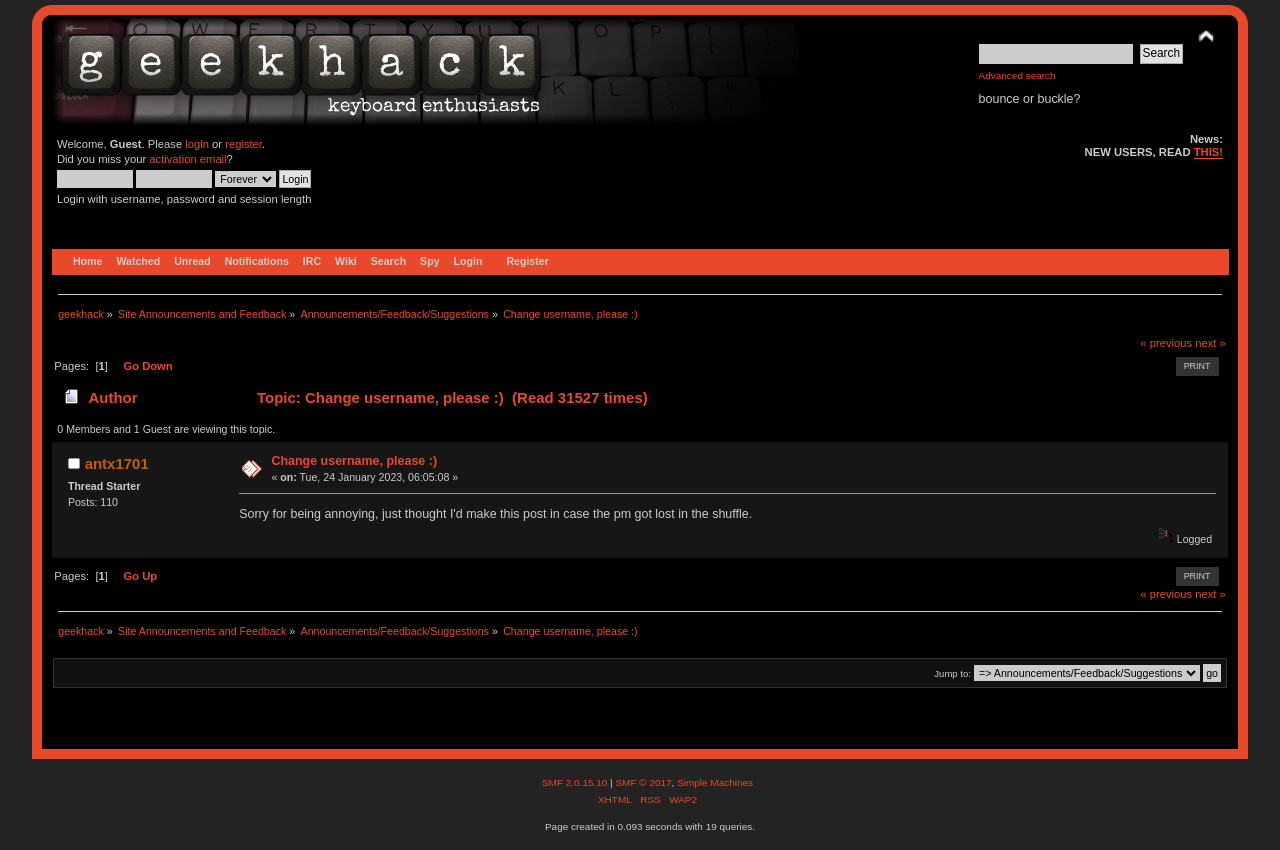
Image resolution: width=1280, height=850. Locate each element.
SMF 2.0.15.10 (576, 782)
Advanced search (1017, 75)
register (243, 144)
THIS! (1208, 152)
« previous (1166, 343)
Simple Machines (715, 782)
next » (1210, 343)
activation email (187, 159)
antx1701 (117, 463)
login (197, 144)
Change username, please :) (354, 461)
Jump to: (952, 673)
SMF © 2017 (643, 782)
